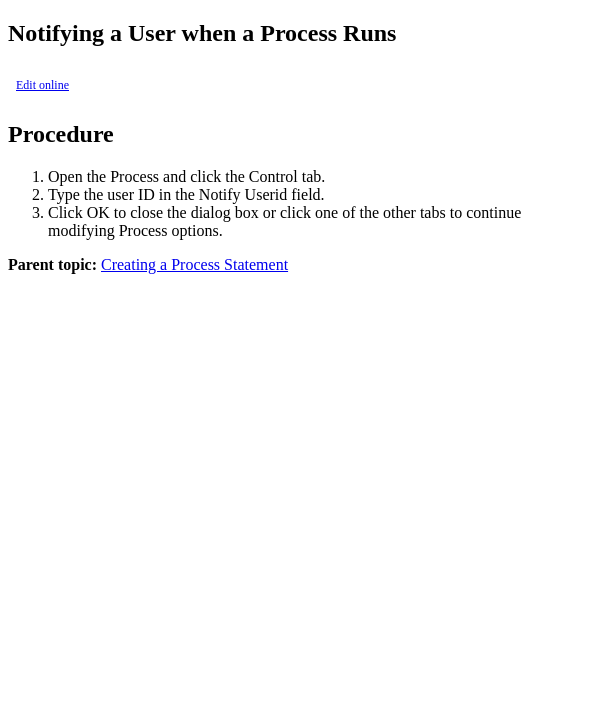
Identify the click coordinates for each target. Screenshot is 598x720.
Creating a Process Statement (194, 264)
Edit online (42, 85)
